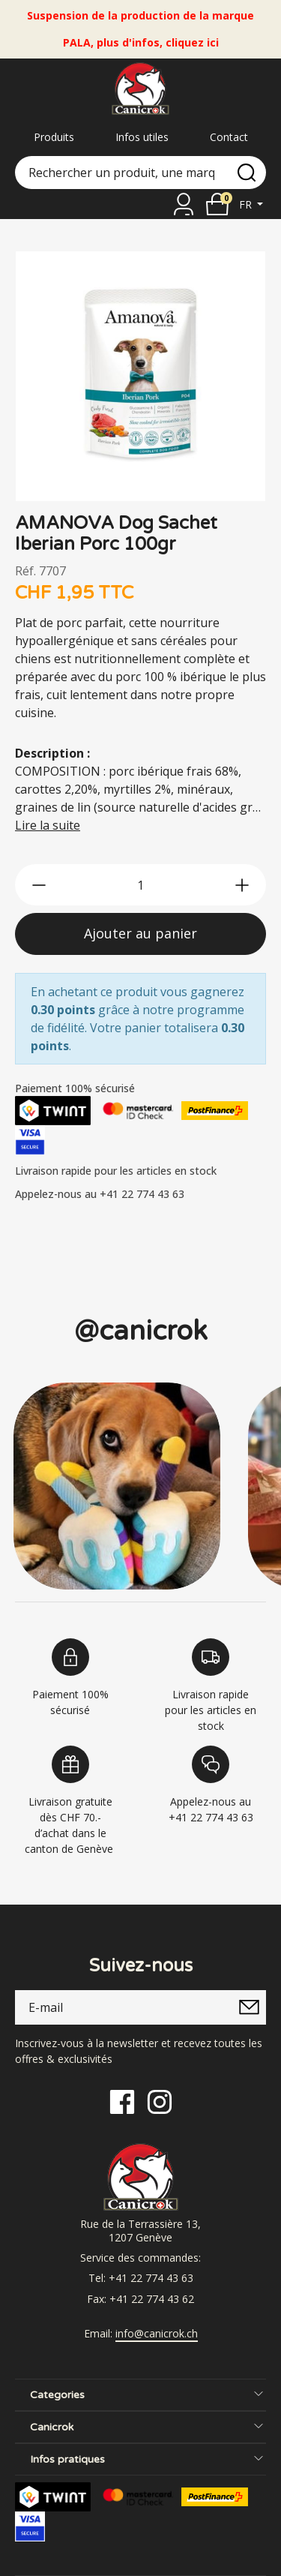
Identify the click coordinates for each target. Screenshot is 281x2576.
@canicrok (141, 1331)
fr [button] (247, 204)
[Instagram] (159, 2101)
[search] (246, 172)
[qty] (140, 884)
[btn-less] (38, 885)
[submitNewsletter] (249, 2007)
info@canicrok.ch (156, 2333)
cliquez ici (192, 42)
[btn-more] (242, 885)
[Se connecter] (184, 204)
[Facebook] (122, 2101)
